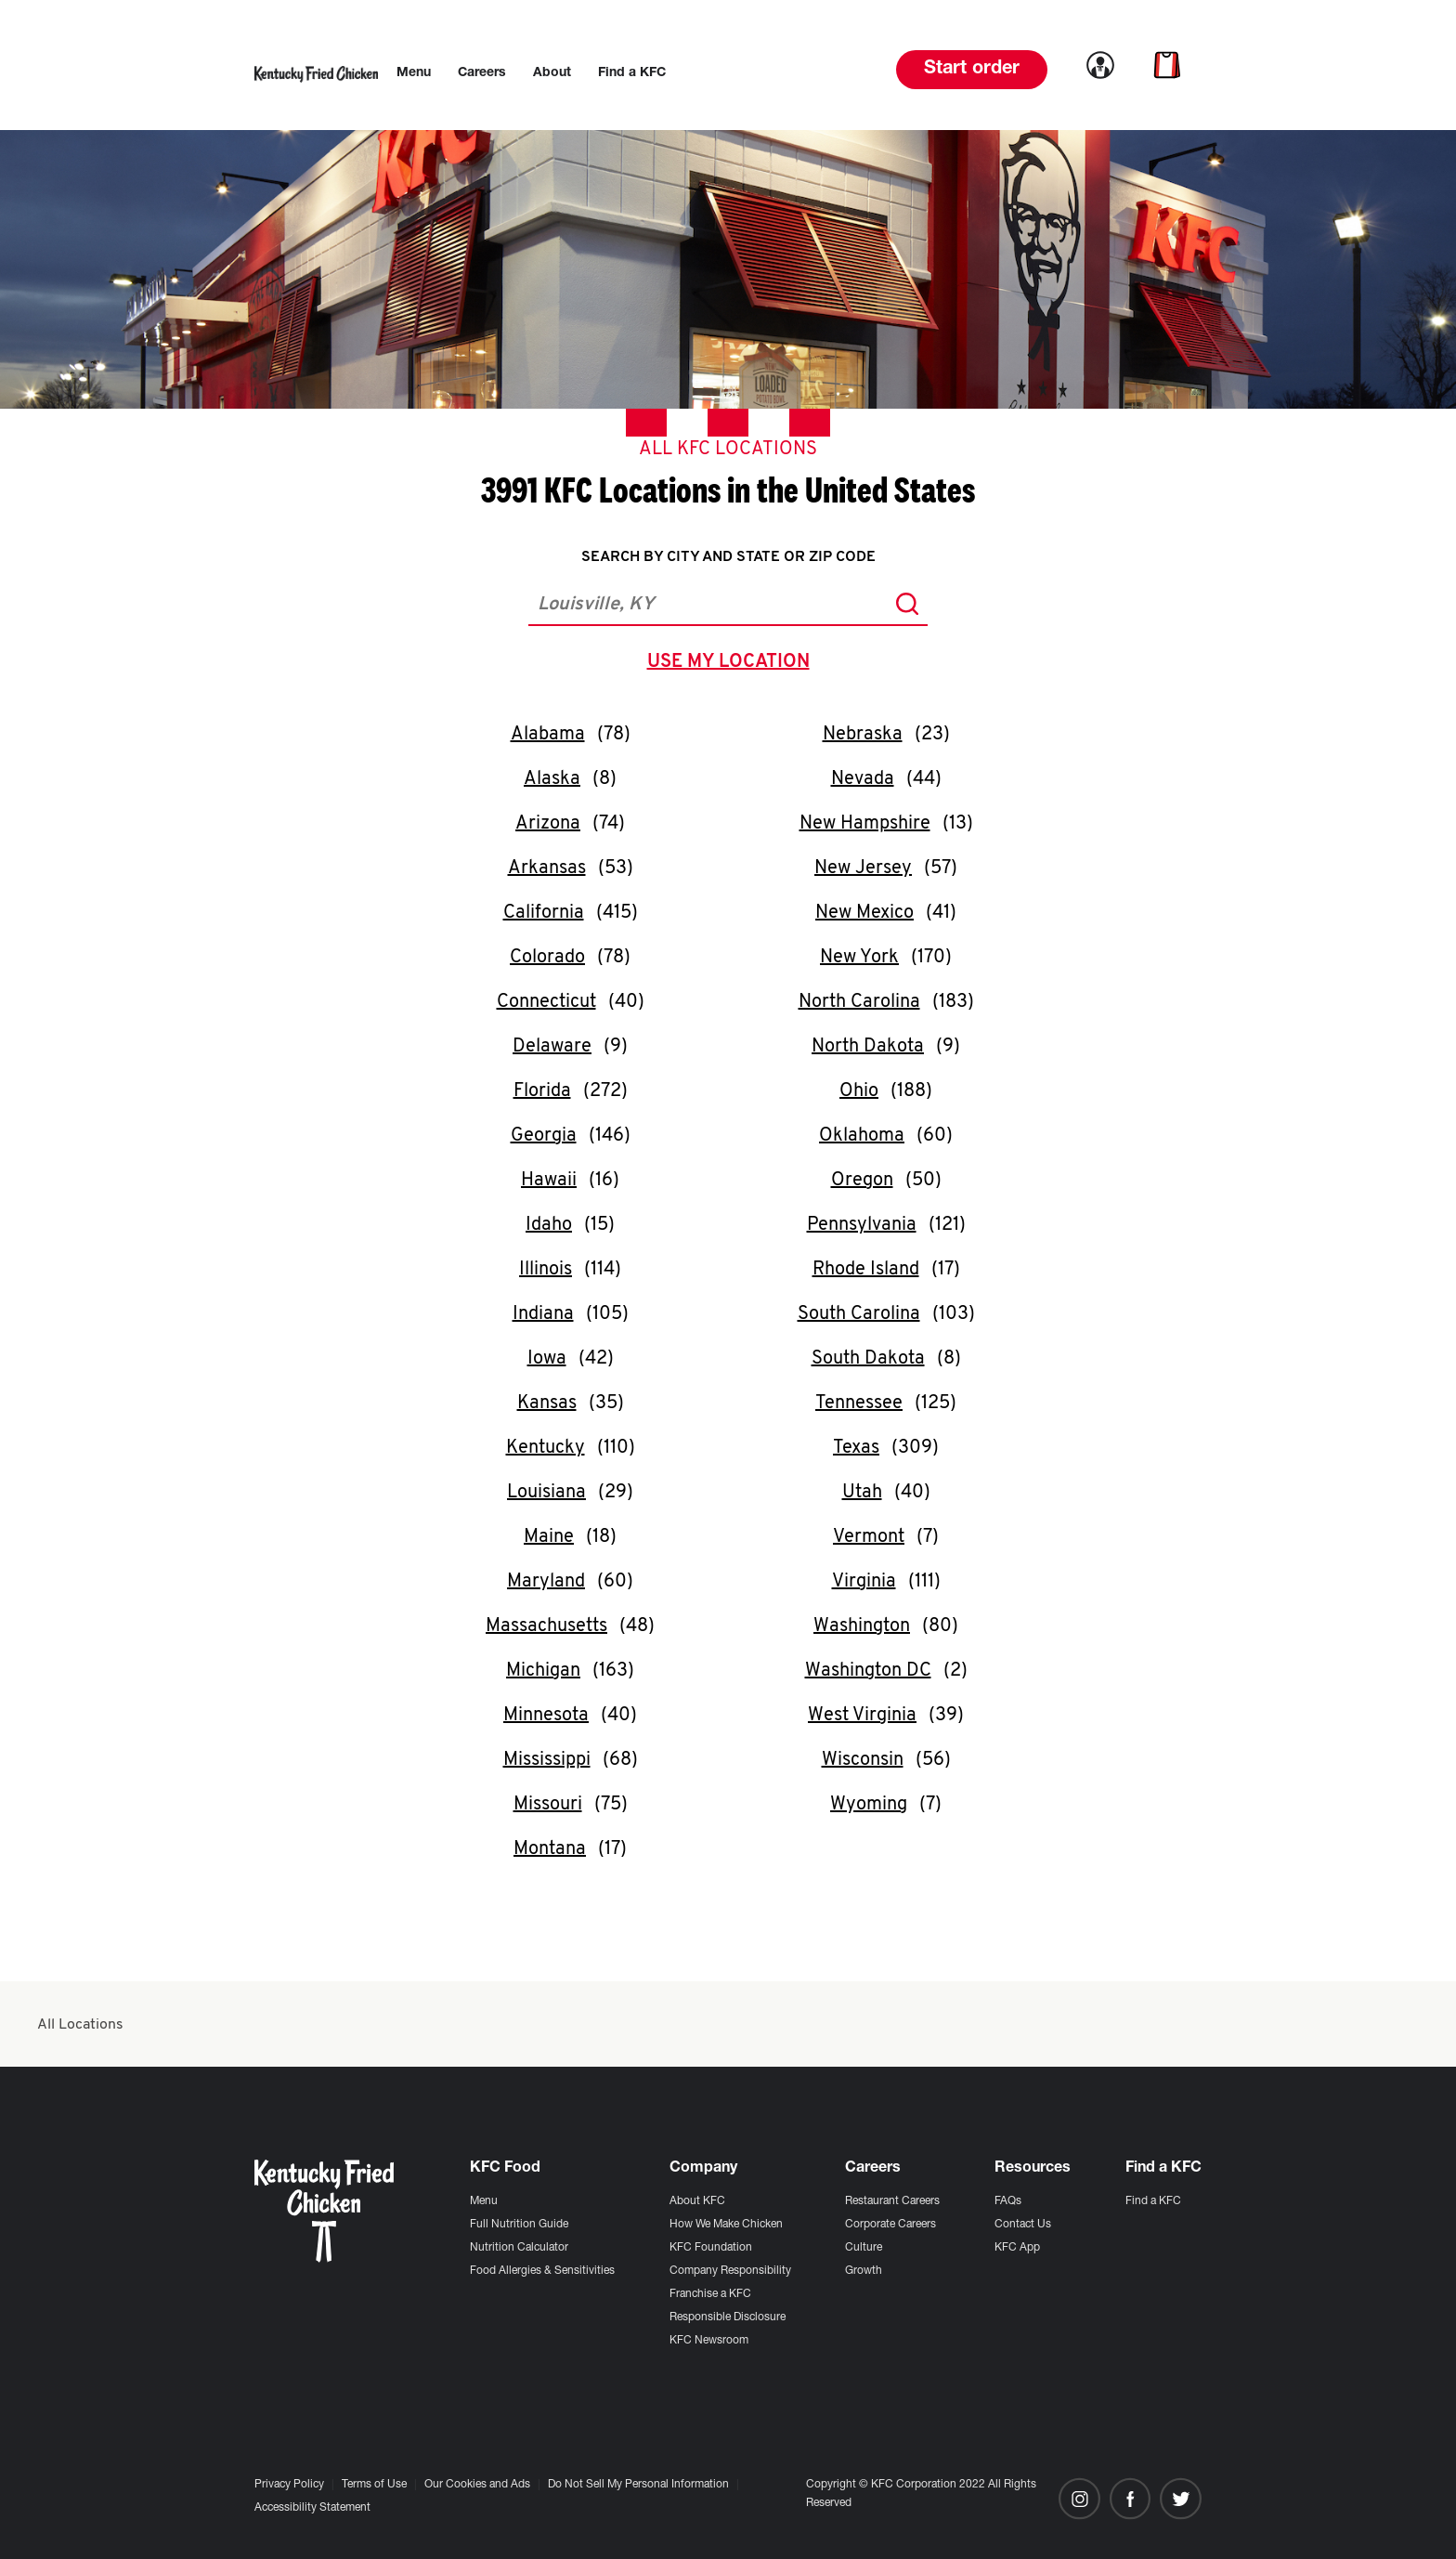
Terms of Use (374, 2484)
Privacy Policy (289, 2484)
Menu (484, 2201)
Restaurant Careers (892, 2201)
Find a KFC (1153, 2201)
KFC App (1017, 2247)
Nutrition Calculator (519, 2247)
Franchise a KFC (710, 2294)
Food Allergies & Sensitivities (542, 2271)
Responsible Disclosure (728, 2317)
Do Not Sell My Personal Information (638, 2484)
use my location (732, 664)
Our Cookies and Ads (477, 2484)
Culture (863, 2247)
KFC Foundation (711, 2247)
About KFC (697, 2201)
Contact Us (1022, 2224)
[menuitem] (413, 73)
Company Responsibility (730, 2271)
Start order (972, 69)
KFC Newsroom (709, 2340)
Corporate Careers (890, 2224)
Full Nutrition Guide (519, 2224)
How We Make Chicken (726, 2224)
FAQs (1007, 2201)
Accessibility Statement (312, 2507)
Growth (863, 2271)
